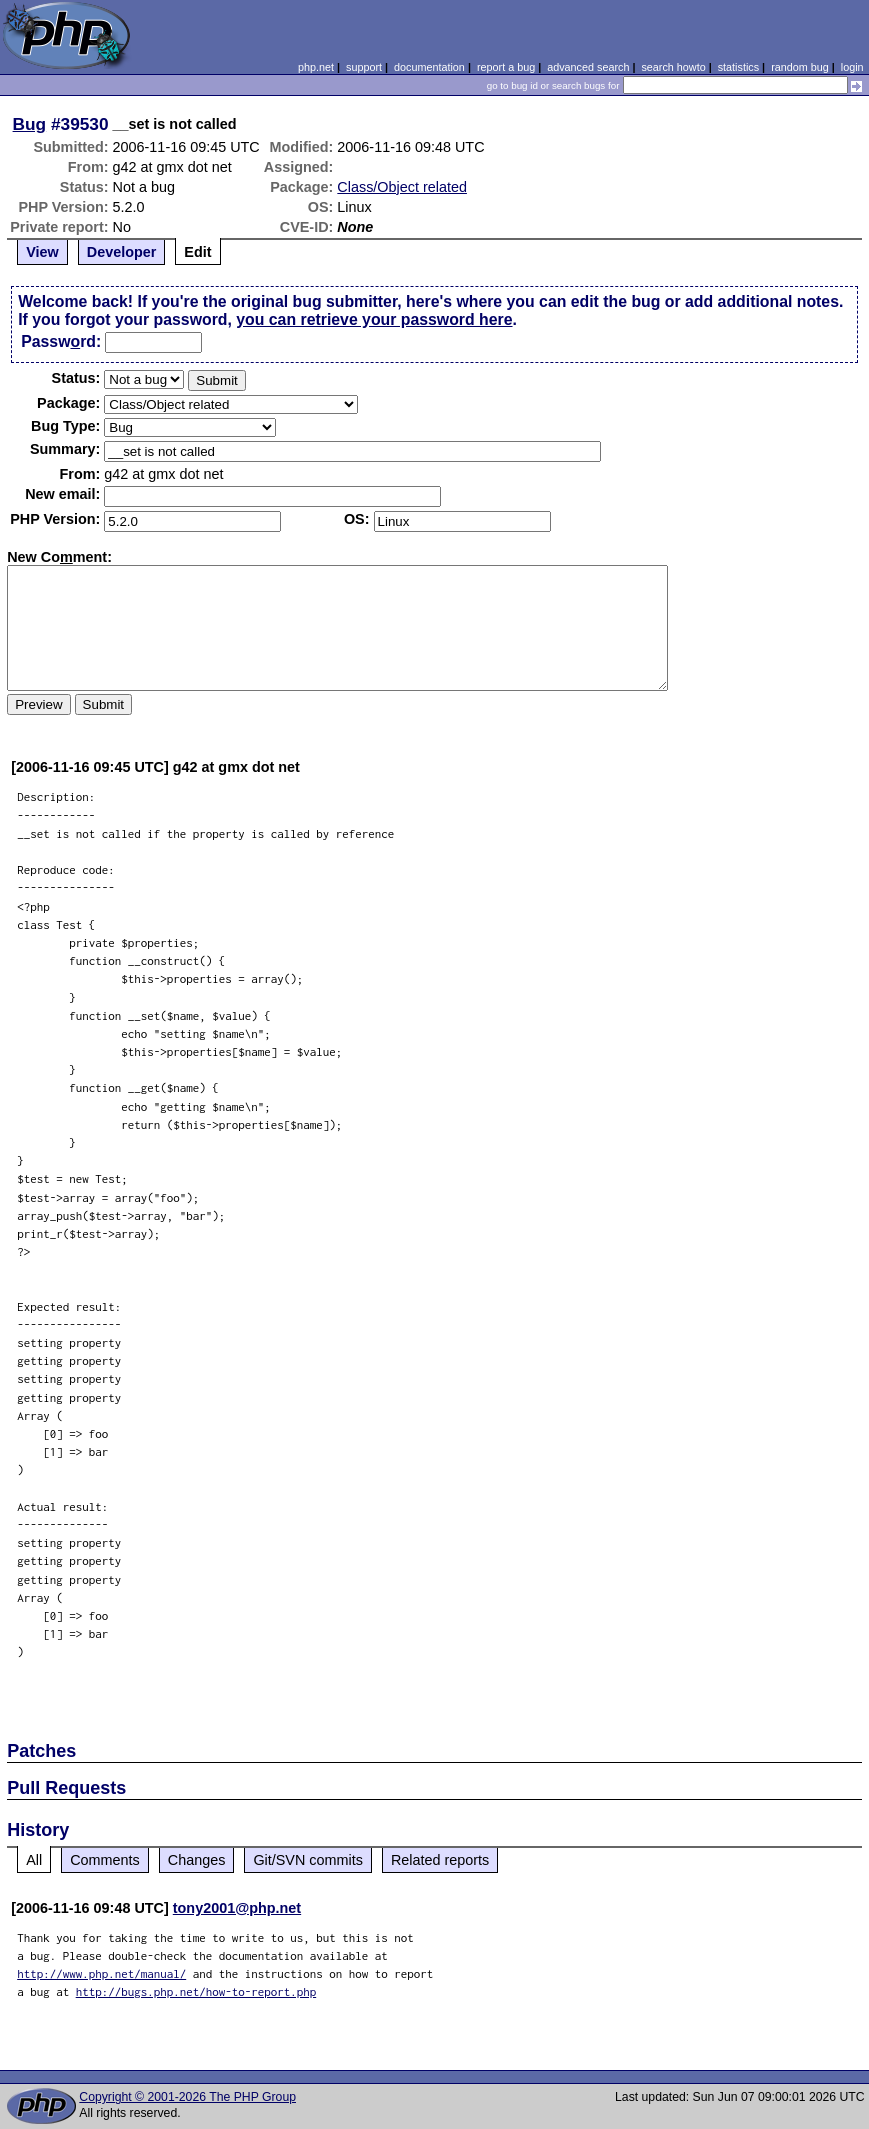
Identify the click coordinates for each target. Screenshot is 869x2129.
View (42, 252)
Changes (197, 1860)
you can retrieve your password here (374, 319)
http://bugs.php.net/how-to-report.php (196, 1991)
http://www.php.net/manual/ (101, 1973)
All (34, 1860)
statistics (738, 67)
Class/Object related (402, 187)
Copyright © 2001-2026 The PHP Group (187, 2097)
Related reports (440, 1860)
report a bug (506, 67)
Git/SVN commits (308, 1860)
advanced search (588, 67)
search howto (673, 67)
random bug (800, 67)
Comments (105, 1860)
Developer (122, 252)
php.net (316, 67)
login (852, 67)
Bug (30, 124)
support (364, 67)
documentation (429, 67)
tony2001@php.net (237, 1908)
